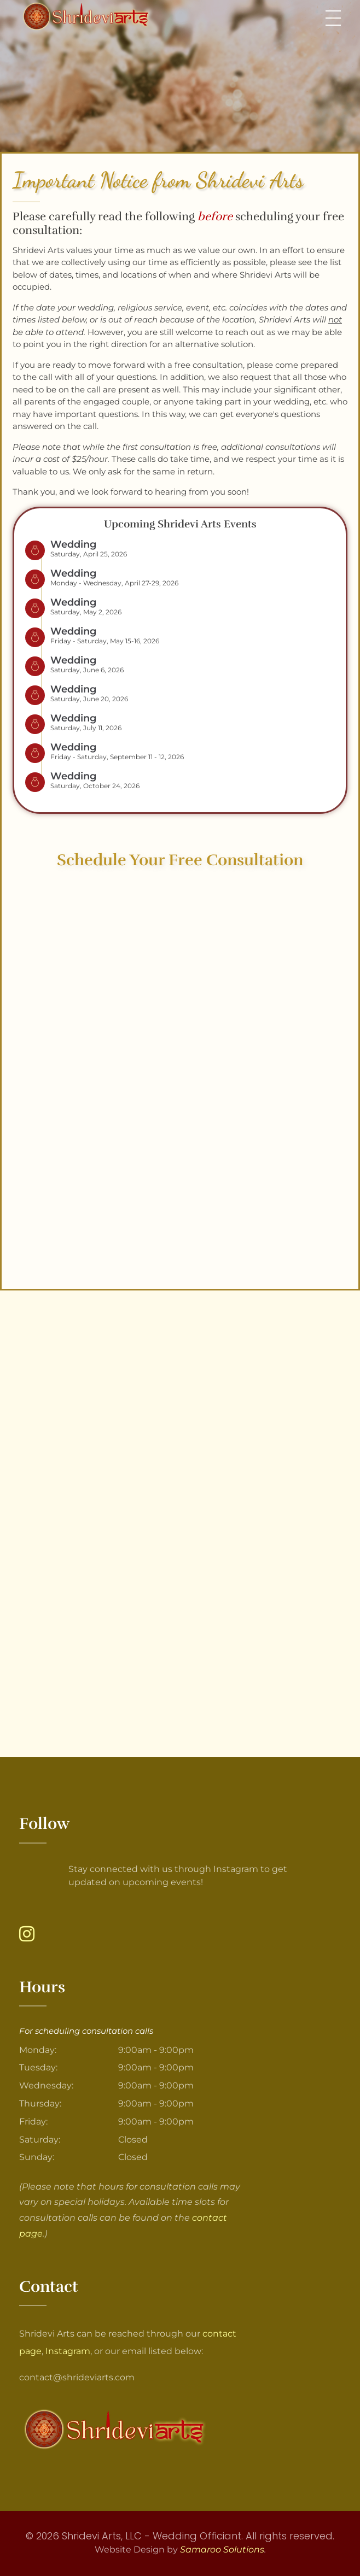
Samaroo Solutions (222, 2549)
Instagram (67, 2351)
